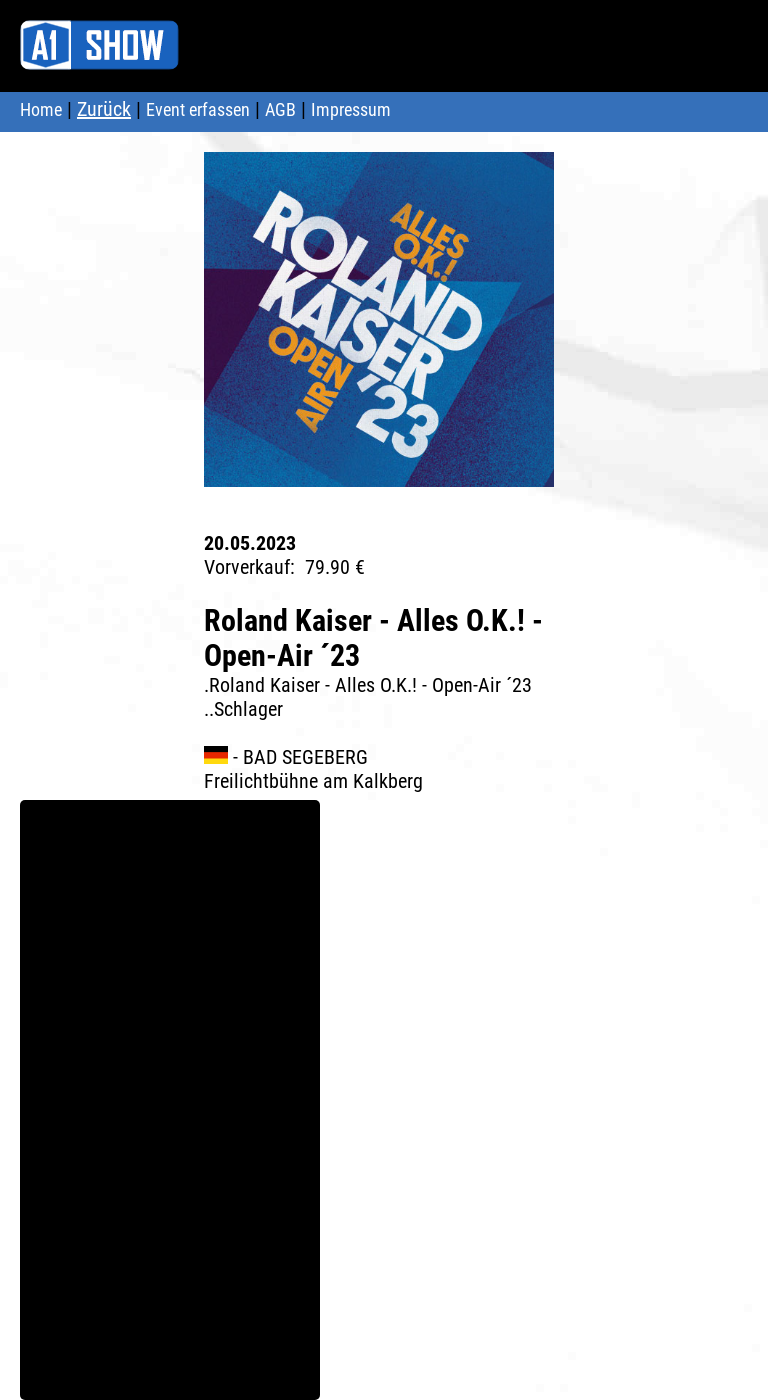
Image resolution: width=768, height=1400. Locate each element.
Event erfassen (198, 109)
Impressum (351, 109)
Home (41, 109)
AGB (280, 109)
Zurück (104, 109)
